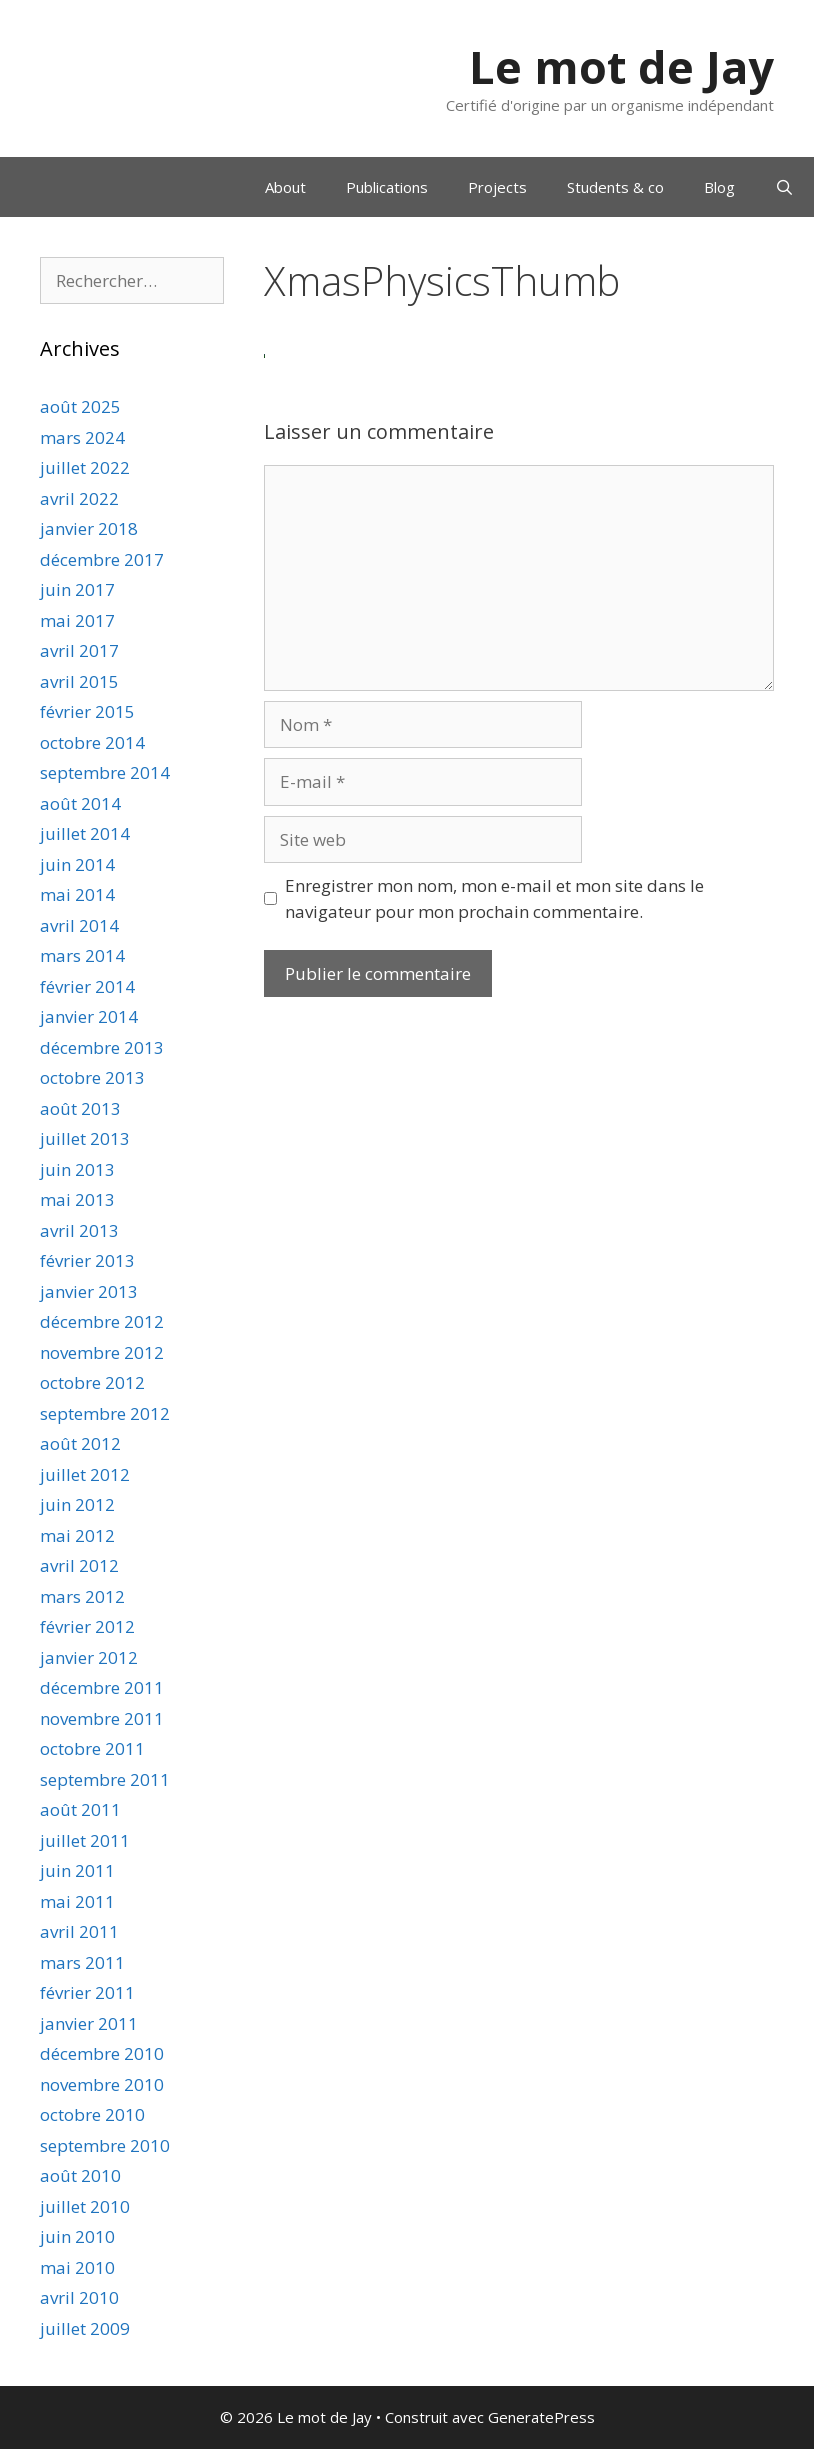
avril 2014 (79, 925)
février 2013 (87, 1260)
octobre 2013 (92, 1077)
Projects (497, 187)
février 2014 (87, 986)
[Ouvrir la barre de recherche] (784, 187)
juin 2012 (77, 1504)
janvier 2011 (89, 2023)
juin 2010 (77, 2236)
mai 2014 (77, 894)
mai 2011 (77, 1901)
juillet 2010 (85, 2206)
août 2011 (80, 1809)
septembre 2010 (105, 2145)
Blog (719, 187)
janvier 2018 (89, 528)
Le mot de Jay (621, 66)
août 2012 (80, 1443)
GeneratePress (541, 2417)
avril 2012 (79, 1565)
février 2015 (87, 711)
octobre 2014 (92, 742)
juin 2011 (77, 1870)
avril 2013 (79, 1230)
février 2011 (87, 1992)
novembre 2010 (102, 2084)
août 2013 (80, 1108)
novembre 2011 (102, 1718)
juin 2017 (77, 589)
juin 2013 (77, 1169)
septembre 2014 (105, 772)
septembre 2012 (105, 1413)
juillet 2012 (85, 1474)
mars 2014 (82, 955)
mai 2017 (77, 620)
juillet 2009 (85, 2328)
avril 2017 (79, 650)
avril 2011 (79, 1931)
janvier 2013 (89, 1291)
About (285, 187)
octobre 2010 (92, 2114)
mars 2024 (82, 437)
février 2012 (87, 1626)
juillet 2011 (85, 1840)
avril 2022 (79, 498)
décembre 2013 (102, 1047)
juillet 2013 (85, 1138)
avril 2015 (79, 681)
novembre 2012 (102, 1352)
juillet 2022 (85, 467)
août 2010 (80, 2175)
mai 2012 (77, 1535)
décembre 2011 (102, 1687)
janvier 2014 (89, 1016)
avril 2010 (79, 2297)
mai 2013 (77, 1199)
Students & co (615, 187)
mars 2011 (82, 1962)
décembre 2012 (102, 1321)
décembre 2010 (102, 2053)
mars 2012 (82, 1596)
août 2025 (80, 406)
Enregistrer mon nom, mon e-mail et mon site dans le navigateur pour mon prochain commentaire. (494, 898)
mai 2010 (77, 2267)
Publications (387, 187)
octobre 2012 (92, 1382)
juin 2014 (77, 864)
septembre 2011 (105, 1779)
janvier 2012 (89, 1657)
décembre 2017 (102, 559)
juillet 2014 (85, 833)
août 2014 (80, 803)
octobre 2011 (92, 1748)
